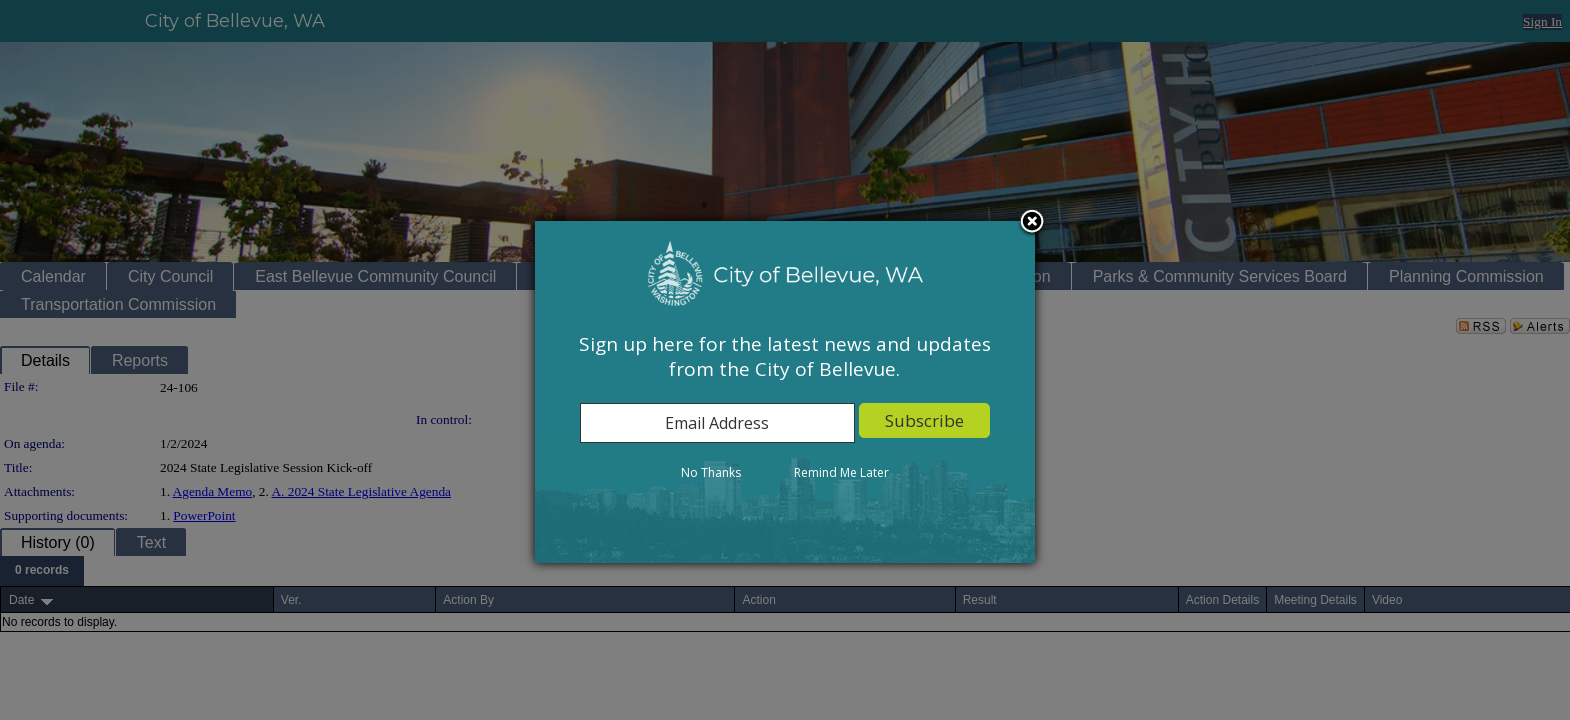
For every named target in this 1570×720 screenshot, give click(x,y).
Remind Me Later (841, 472)
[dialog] (785, 392)
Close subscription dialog (1033, 224)
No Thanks (711, 472)
